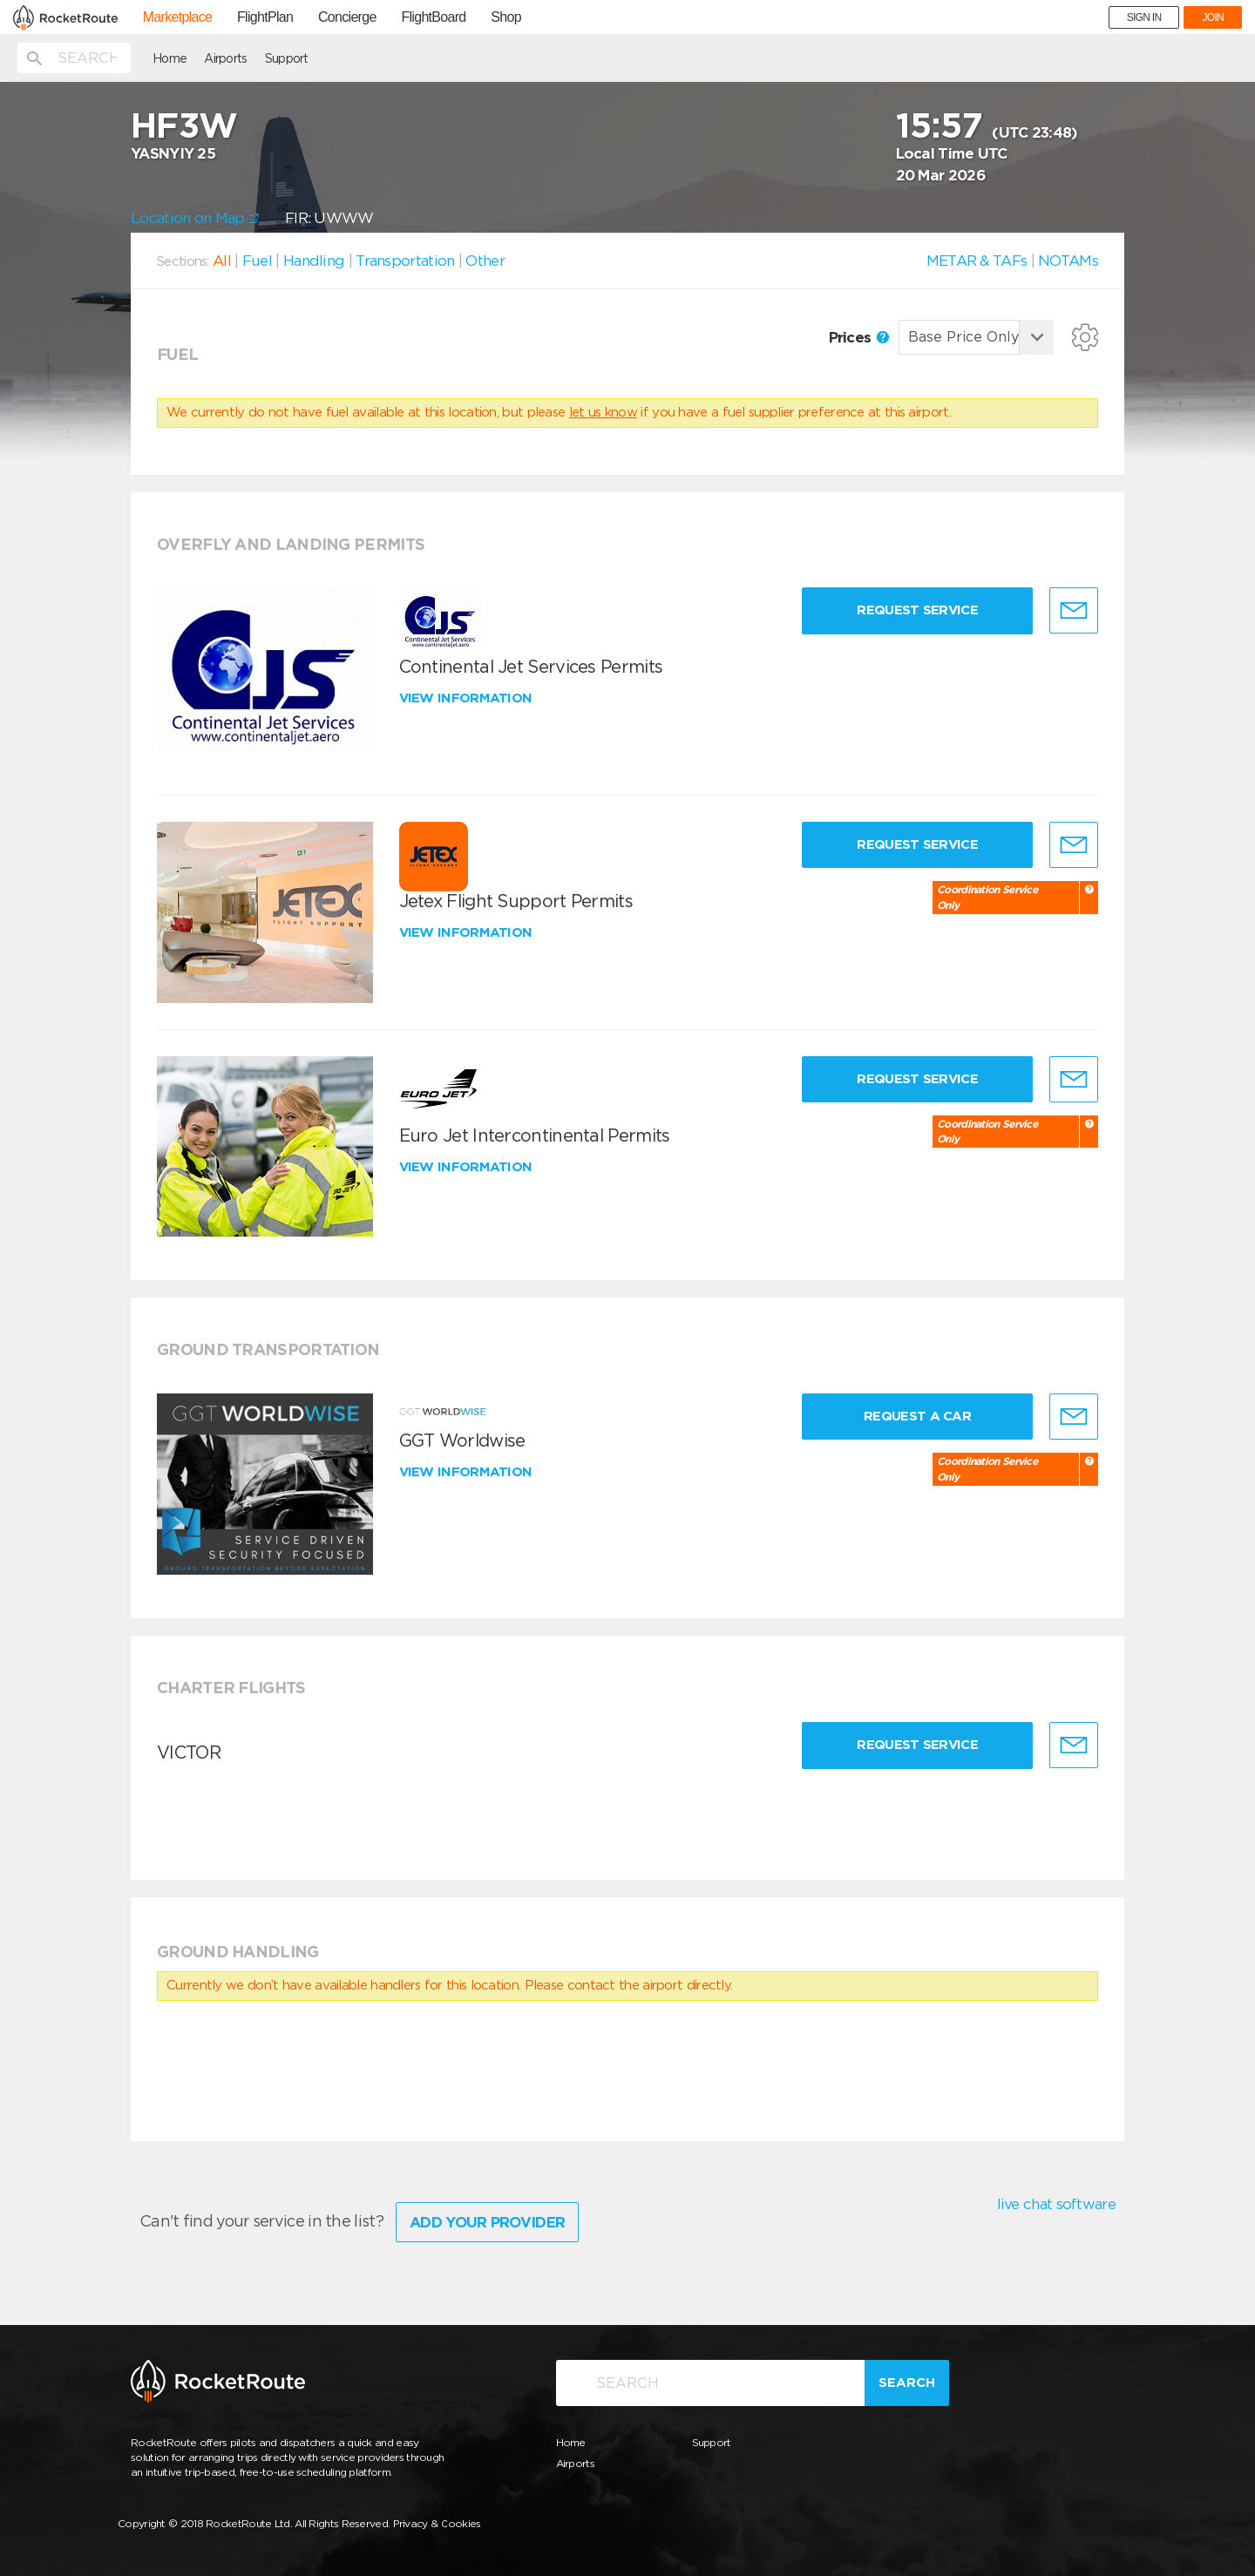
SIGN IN (1144, 17)
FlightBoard (433, 17)
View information (467, 698)
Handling (313, 260)
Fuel (257, 260)
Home (170, 58)
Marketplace (177, 17)
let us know (603, 412)
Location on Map (195, 218)
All (222, 260)
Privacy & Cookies (437, 2523)
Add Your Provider (487, 2222)
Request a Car (917, 1416)
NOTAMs (1068, 260)
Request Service (917, 610)
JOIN (1213, 17)
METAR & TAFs (977, 260)
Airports (225, 58)
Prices (859, 337)
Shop (506, 17)
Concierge (347, 17)
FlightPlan (265, 17)
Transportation (405, 260)
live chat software (1056, 2204)
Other (485, 260)
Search (906, 2382)
